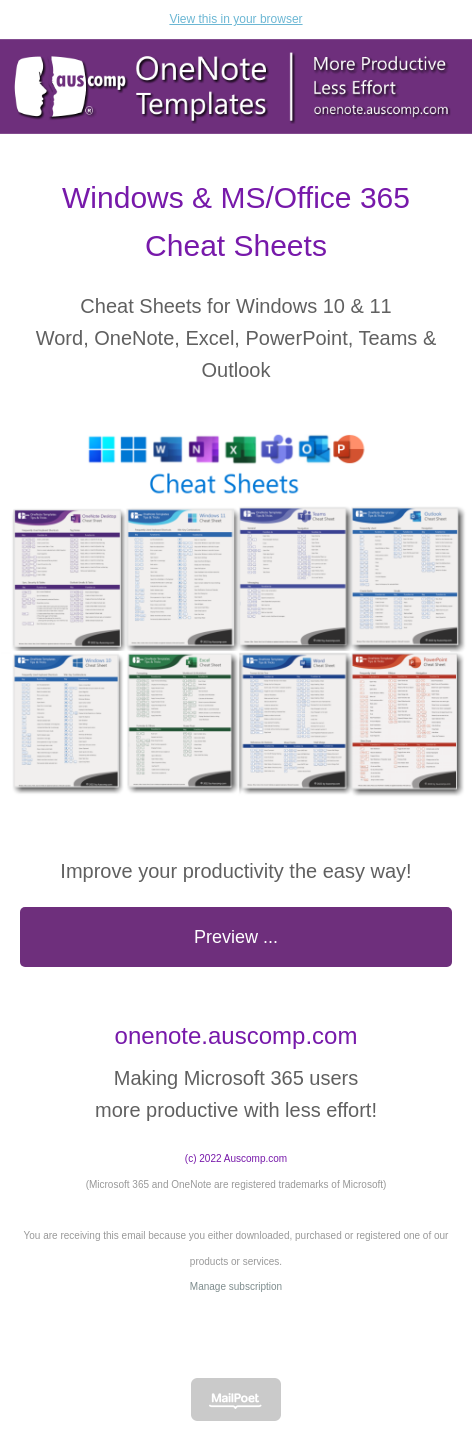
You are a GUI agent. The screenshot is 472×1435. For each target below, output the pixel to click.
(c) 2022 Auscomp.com (236, 1158)
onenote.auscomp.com (236, 1035)
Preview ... (236, 937)
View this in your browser (235, 19)
